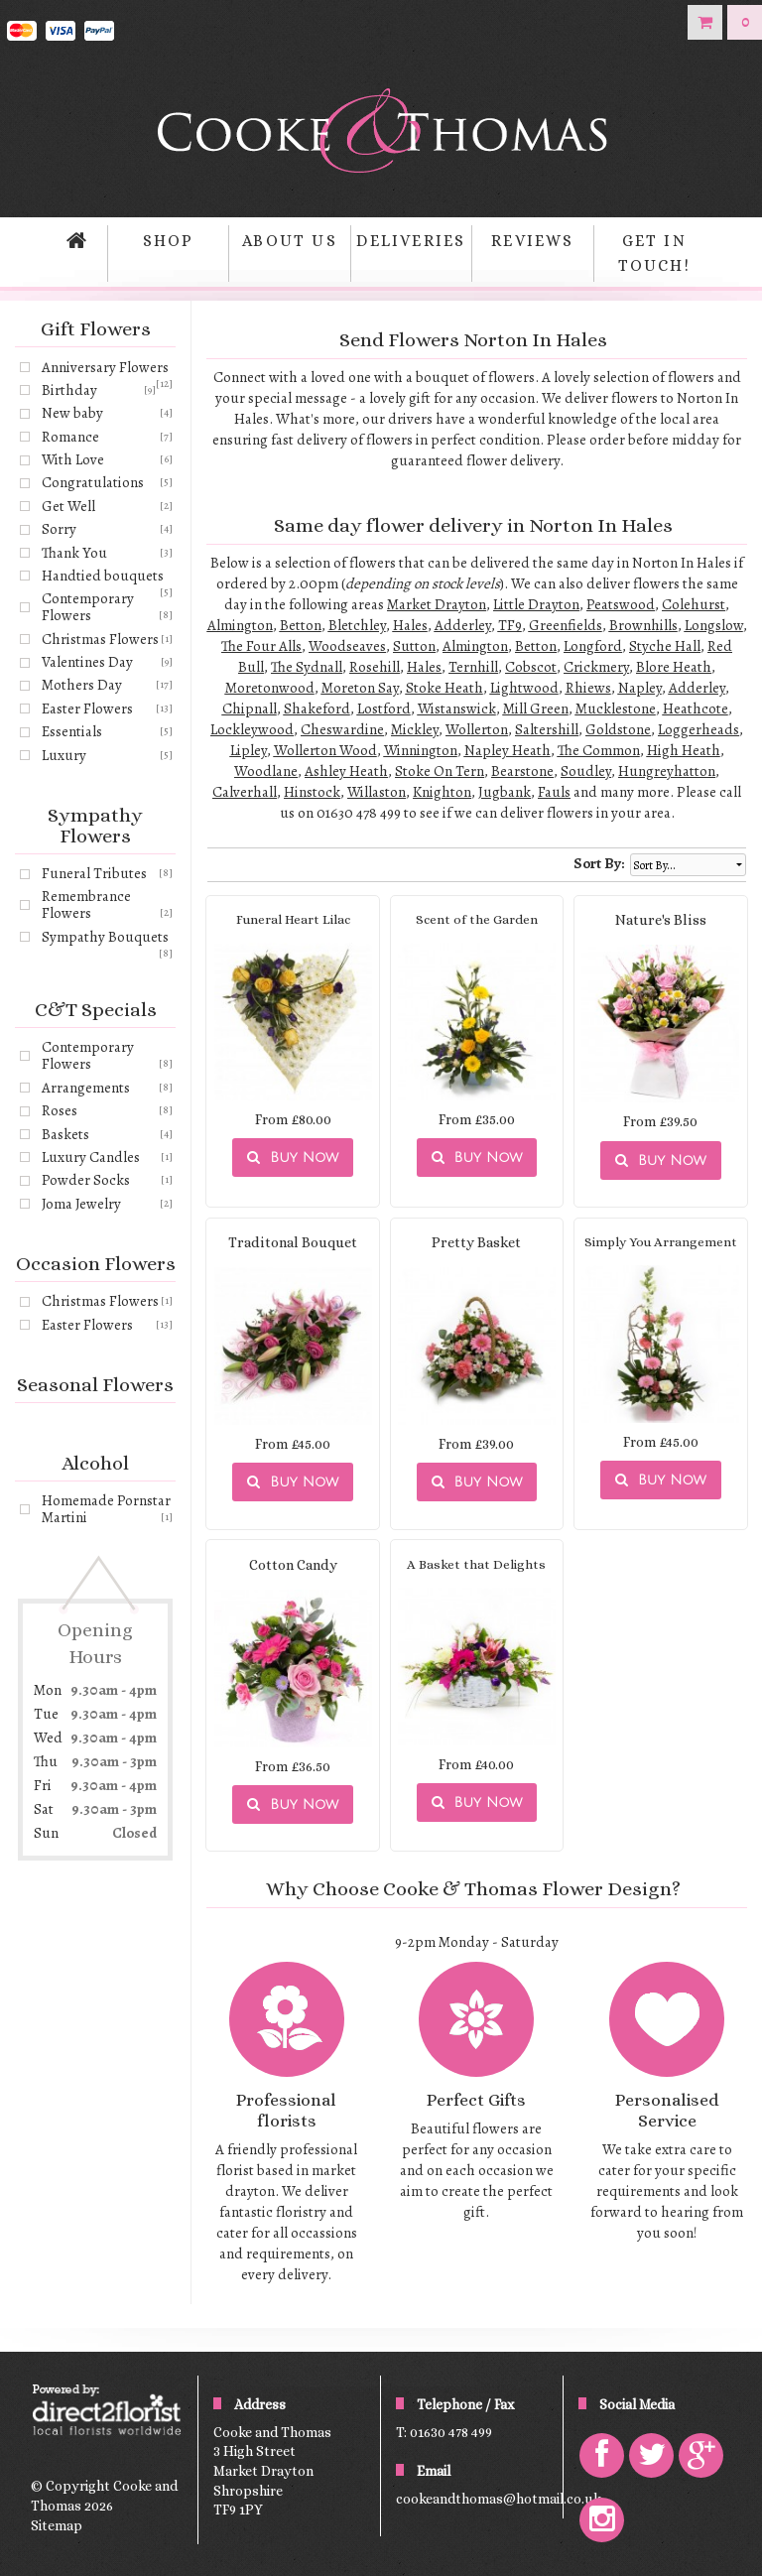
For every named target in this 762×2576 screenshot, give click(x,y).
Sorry (59, 529)
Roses (59, 1110)
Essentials (72, 731)
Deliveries (410, 240)
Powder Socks (86, 1180)
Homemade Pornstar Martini (106, 1508)
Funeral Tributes (94, 873)
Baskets (65, 1134)
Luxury (64, 755)
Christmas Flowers (100, 639)
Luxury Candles (91, 1157)
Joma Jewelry (81, 1204)
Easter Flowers (87, 708)
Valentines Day (87, 662)
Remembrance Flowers (86, 904)
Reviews (532, 240)
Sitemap (56, 2525)
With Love (73, 459)
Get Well (68, 506)
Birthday (69, 390)
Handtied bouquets (103, 575)
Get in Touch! (654, 253)
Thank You (74, 553)
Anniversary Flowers (105, 367)
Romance (70, 437)
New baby (72, 413)
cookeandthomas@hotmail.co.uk (498, 2499)
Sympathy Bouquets (105, 937)
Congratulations (93, 482)
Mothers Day (82, 685)
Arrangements (86, 1087)
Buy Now (292, 1157)
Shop (168, 240)
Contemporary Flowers (88, 606)
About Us (289, 240)
